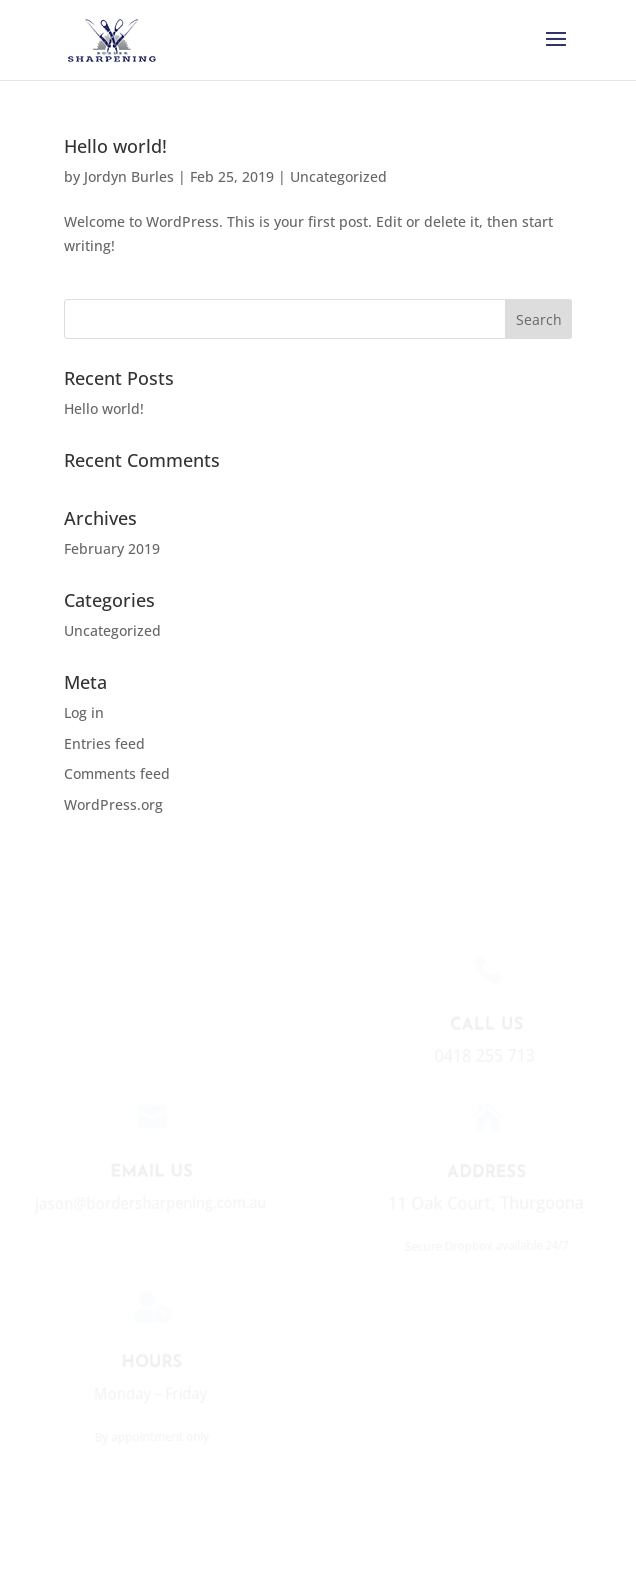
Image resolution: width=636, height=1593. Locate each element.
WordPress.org (113, 804)
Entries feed (104, 743)
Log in (84, 712)
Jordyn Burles (129, 176)
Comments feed (117, 773)
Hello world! (115, 146)
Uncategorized (338, 176)
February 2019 (112, 548)
